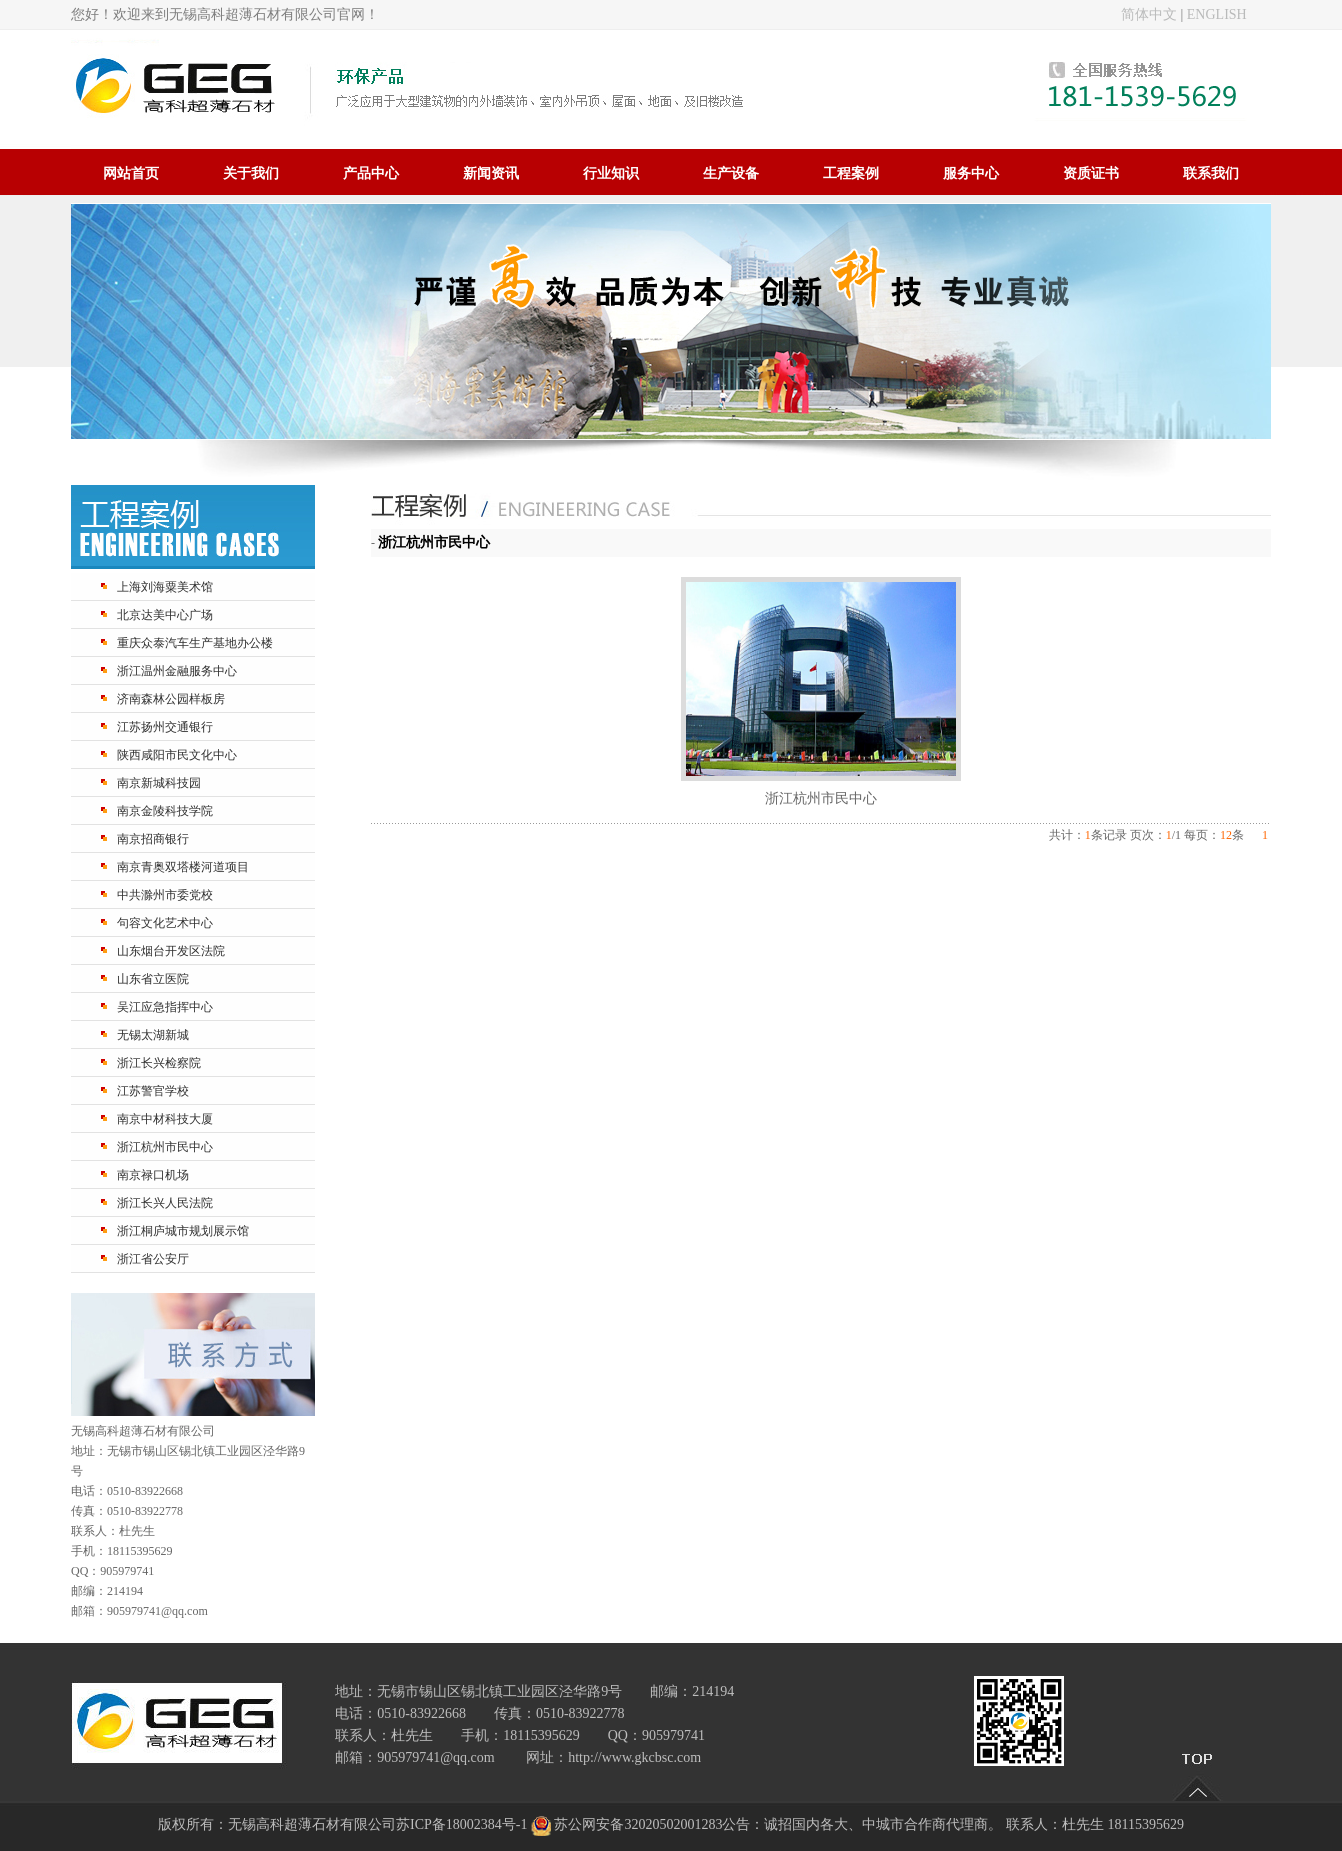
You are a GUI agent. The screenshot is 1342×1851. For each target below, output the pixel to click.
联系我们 (1211, 173)
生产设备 (731, 173)
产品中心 (371, 173)
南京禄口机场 (153, 1175)
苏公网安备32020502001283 (638, 1824)
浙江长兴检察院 (159, 1063)
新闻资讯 (491, 173)
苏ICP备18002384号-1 (461, 1824)
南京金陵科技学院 (165, 811)
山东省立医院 (153, 979)
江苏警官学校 (153, 1091)
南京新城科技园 (159, 783)
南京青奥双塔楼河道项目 (183, 867)
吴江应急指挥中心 (165, 1007)
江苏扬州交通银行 (165, 727)
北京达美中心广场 (165, 615)
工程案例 (851, 173)
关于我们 (251, 173)
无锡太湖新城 (153, 1035)
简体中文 (1149, 14)
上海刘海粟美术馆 (165, 587)
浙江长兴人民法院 (165, 1203)
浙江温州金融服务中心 (177, 671)
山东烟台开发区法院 (171, 951)
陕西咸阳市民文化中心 (177, 755)
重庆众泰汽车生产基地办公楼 (195, 643)
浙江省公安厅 (153, 1259)
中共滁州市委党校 (165, 895)
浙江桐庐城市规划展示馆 (183, 1231)
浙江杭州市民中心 (165, 1147)
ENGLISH (1217, 14)
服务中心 (971, 173)
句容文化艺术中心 (165, 923)
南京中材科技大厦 (165, 1119)
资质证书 (1091, 173)
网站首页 (131, 173)
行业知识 (611, 173)
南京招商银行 (153, 839)
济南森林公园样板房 (171, 699)
